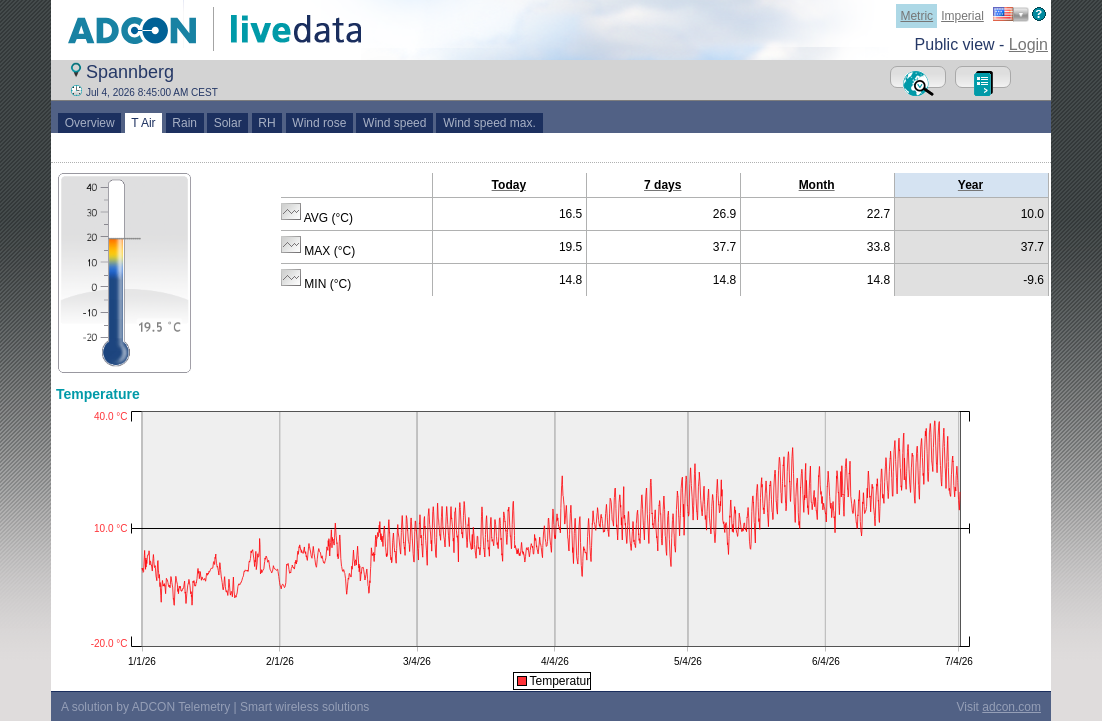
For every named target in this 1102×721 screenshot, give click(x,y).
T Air (144, 123)
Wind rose (319, 123)
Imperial (962, 16)
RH (267, 123)
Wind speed (394, 123)
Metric (916, 16)
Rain (185, 123)
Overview (89, 123)
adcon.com (1011, 707)
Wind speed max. (489, 123)
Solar (227, 123)
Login (1028, 44)
